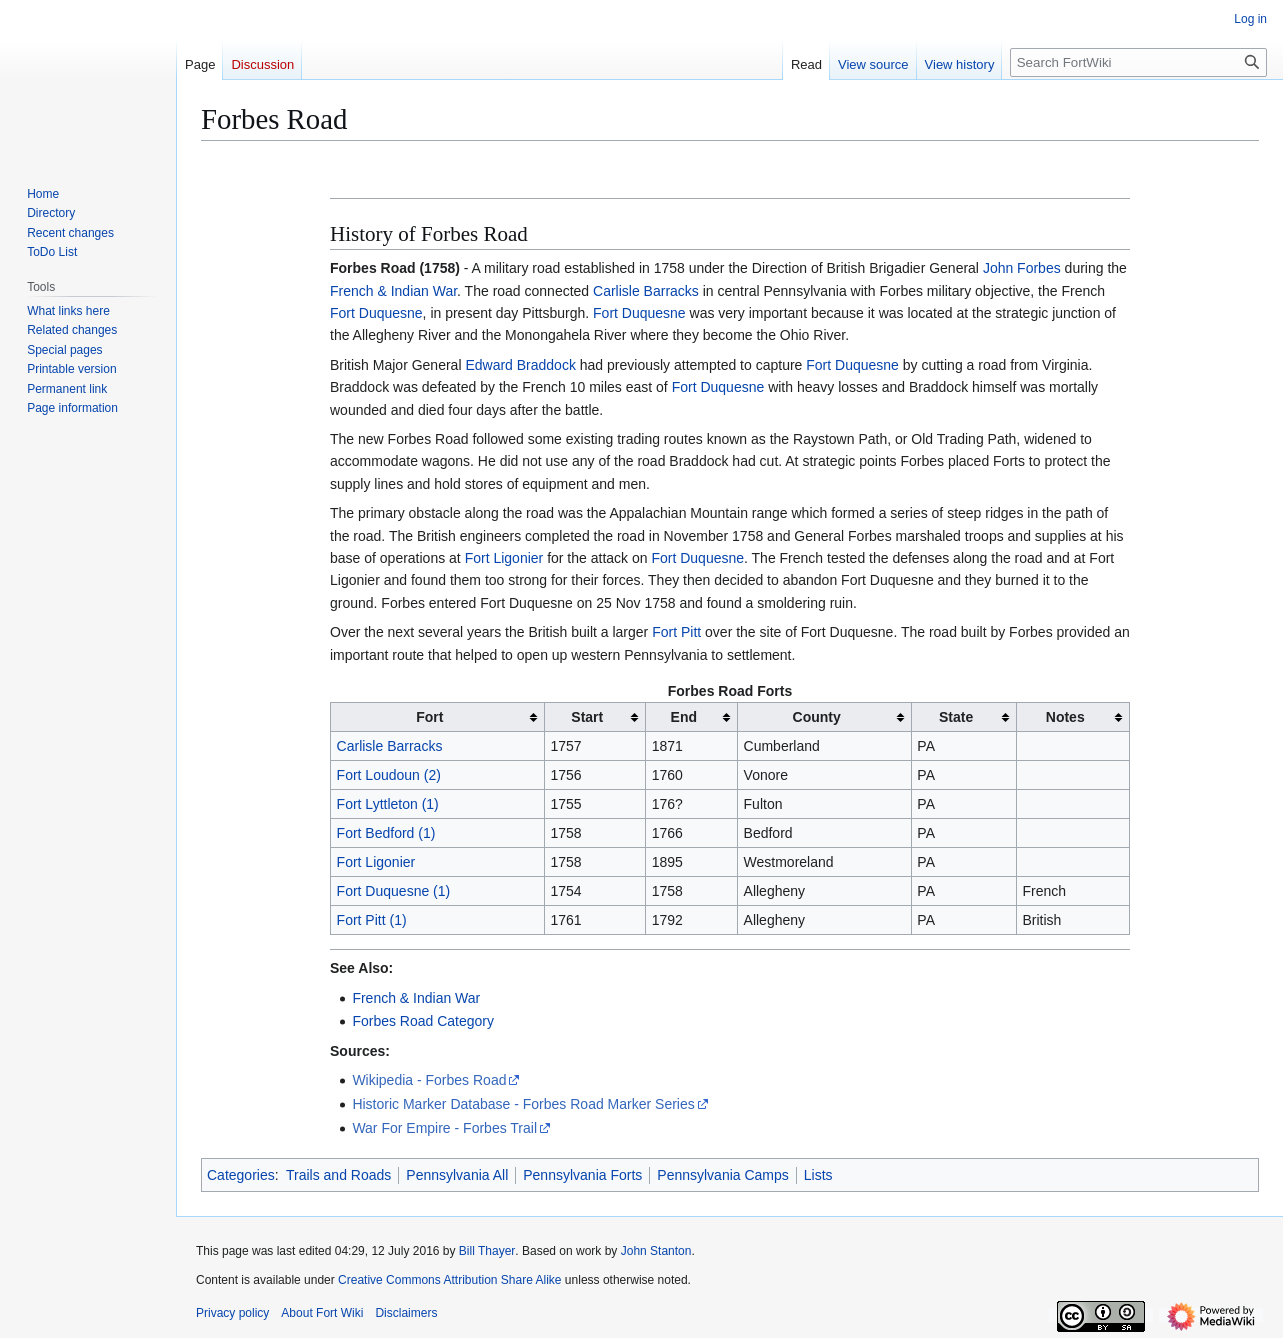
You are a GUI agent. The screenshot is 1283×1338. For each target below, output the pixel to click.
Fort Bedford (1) (386, 833)
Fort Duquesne (376, 313)
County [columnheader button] (817, 717)
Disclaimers (406, 1313)
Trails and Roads (338, 1175)
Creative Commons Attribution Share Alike (449, 1280)
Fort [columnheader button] (429, 717)
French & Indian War (393, 291)
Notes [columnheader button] (1065, 717)
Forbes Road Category (423, 1021)
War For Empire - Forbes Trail (444, 1128)
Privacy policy (232, 1313)
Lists (818, 1175)
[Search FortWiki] (1138, 62)
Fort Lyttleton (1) (388, 804)
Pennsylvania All (457, 1175)
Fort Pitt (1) (372, 920)
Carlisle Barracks (646, 291)
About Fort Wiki (322, 1313)
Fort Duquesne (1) (394, 891)
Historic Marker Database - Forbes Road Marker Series (523, 1104)
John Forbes (1022, 268)
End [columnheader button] (684, 717)
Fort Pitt (676, 632)
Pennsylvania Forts (582, 1175)
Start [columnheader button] (587, 717)
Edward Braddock (520, 365)
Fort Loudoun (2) (389, 775)
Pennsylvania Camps (723, 1175)
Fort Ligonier (504, 558)
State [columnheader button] (956, 717)
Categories (241, 1175)
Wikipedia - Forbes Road (429, 1080)
